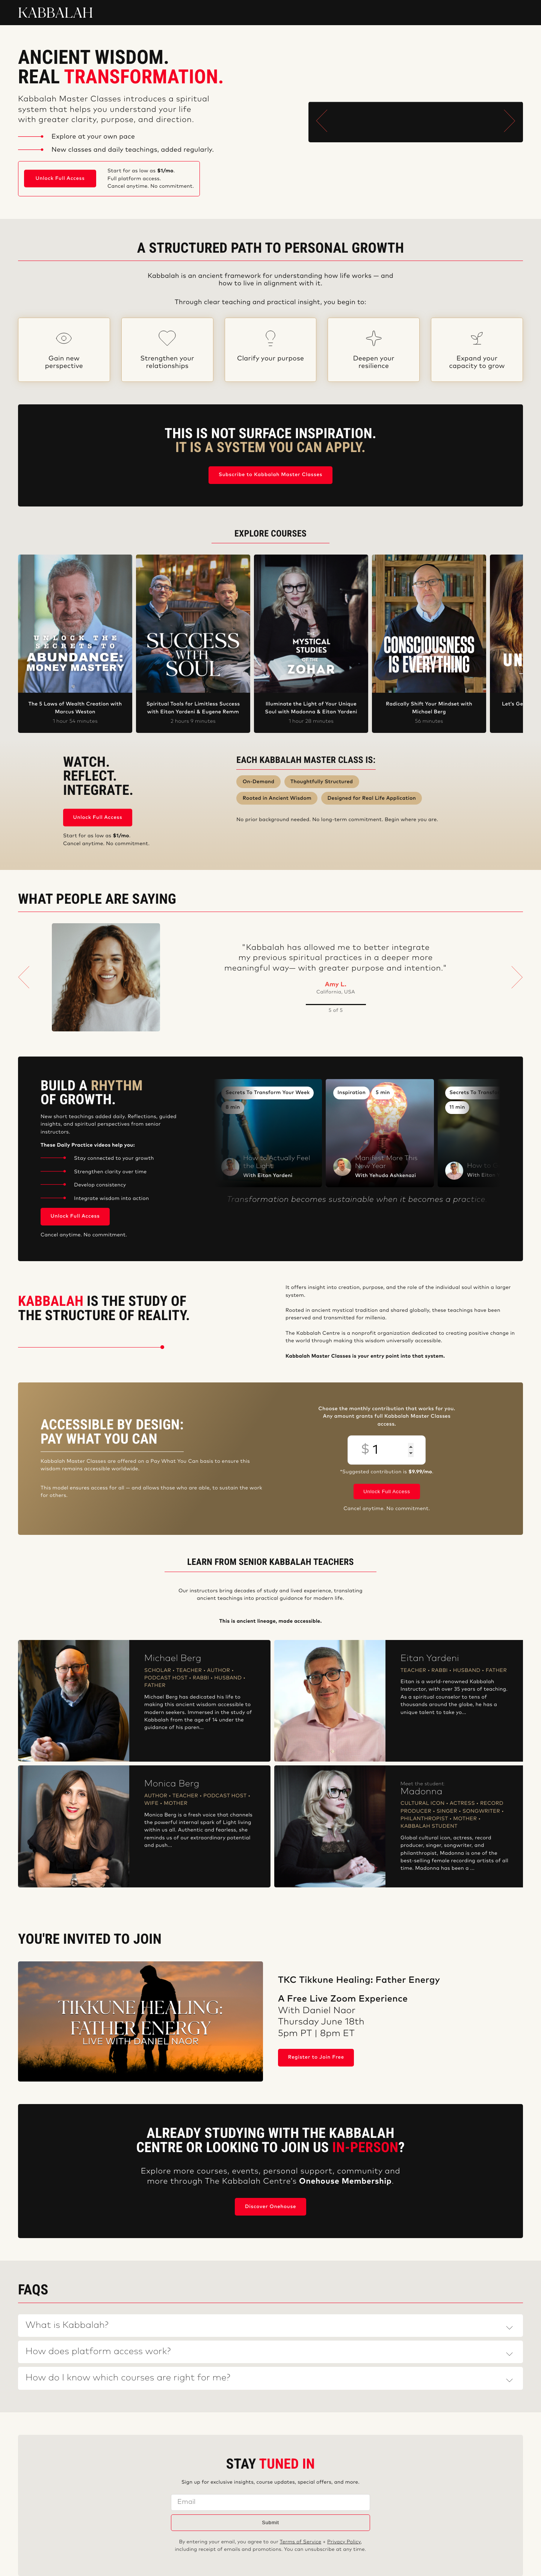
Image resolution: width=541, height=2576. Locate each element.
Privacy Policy (344, 2542)
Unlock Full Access (60, 178)
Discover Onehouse (270, 2206)
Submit (270, 2522)
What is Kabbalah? (67, 2325)
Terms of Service (301, 2542)
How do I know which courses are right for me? (128, 2378)
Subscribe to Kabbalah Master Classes (270, 474)
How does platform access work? (98, 2352)
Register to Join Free (316, 2057)
